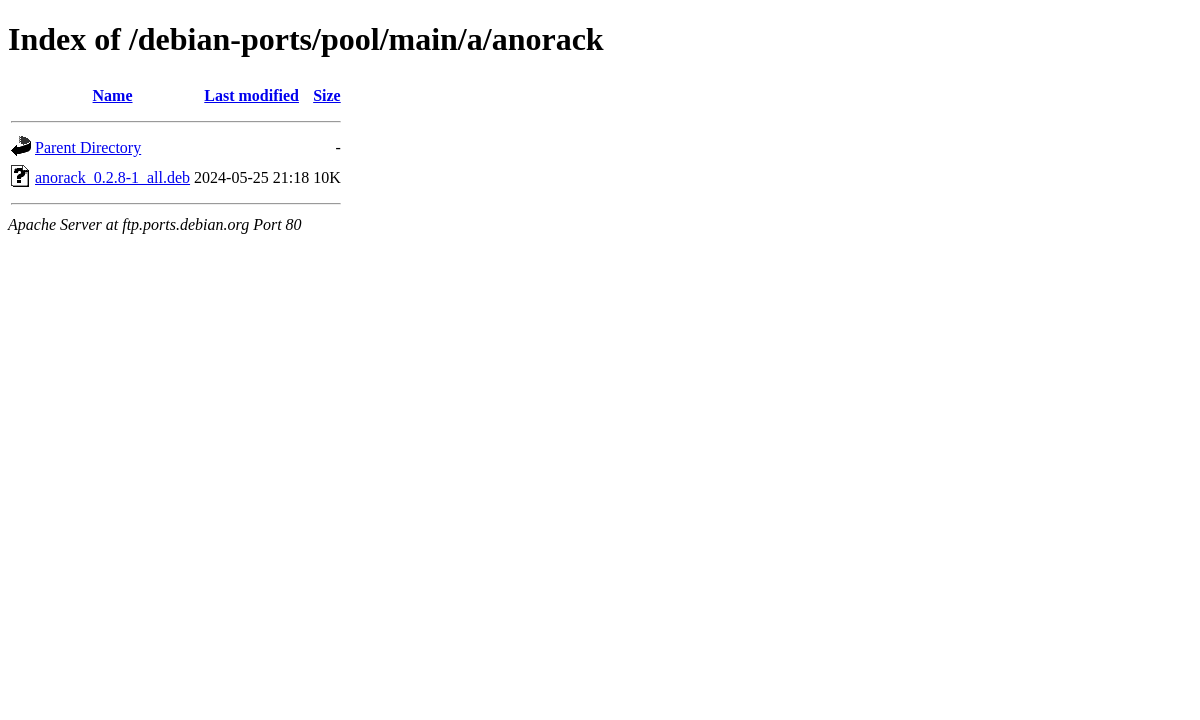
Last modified (251, 95)
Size (327, 95)
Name (113, 95)
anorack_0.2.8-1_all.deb (112, 177)
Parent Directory (88, 147)
